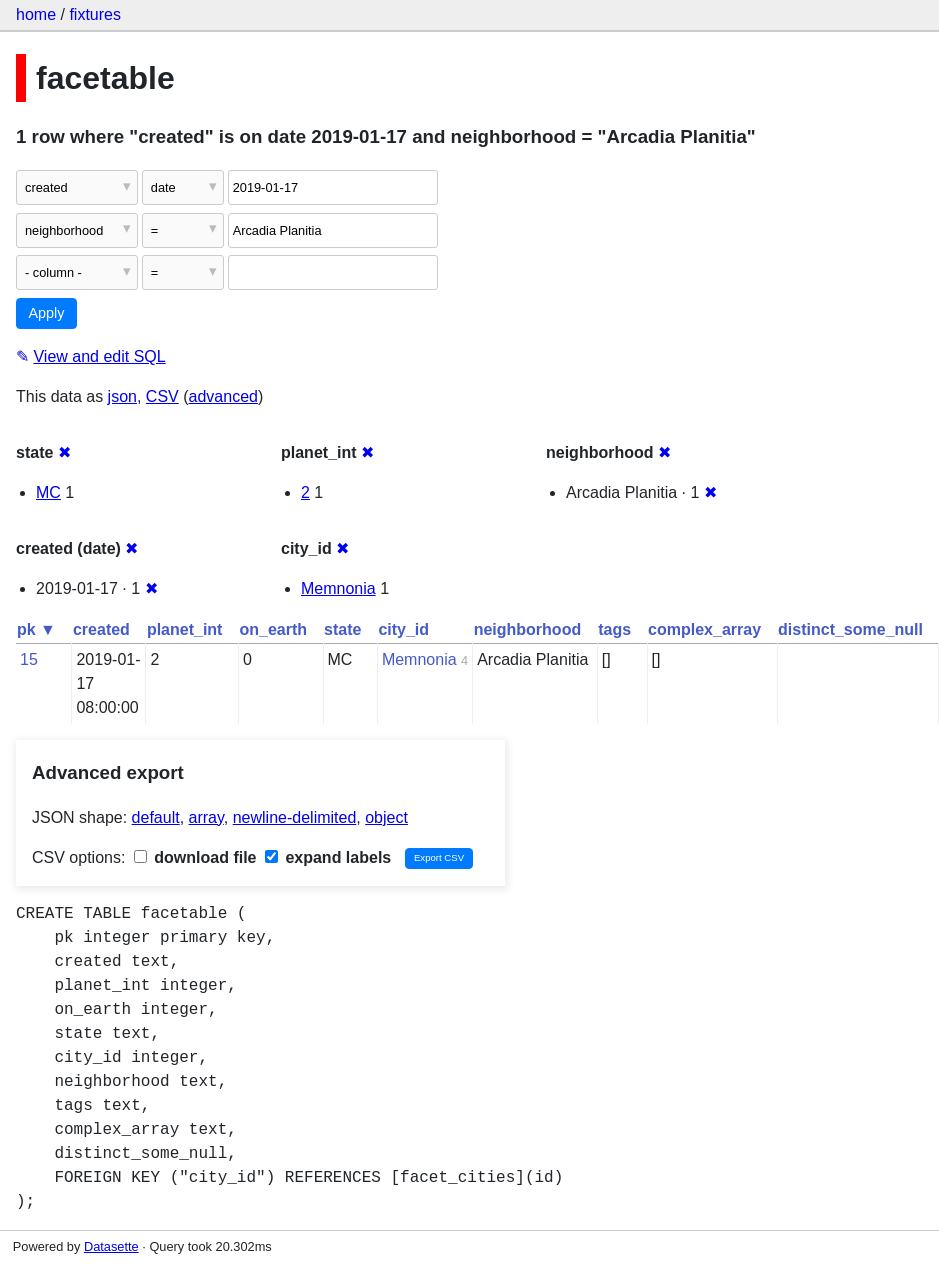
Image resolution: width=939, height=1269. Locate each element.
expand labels (328, 857)
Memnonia (338, 588)
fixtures (95, 14)
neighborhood (528, 629)
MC (48, 492)
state (342, 629)
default (156, 817)
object (386, 817)
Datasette (111, 1246)
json (122, 396)
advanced (223, 396)
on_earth (273, 629)
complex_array (704, 629)
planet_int (185, 629)
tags (614, 629)
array (206, 817)
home (36, 14)
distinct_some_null (850, 629)
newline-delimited (295, 817)
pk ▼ (36, 629)
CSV (162, 396)
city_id (403, 629)
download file (195, 857)
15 (29, 659)
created (101, 629)
